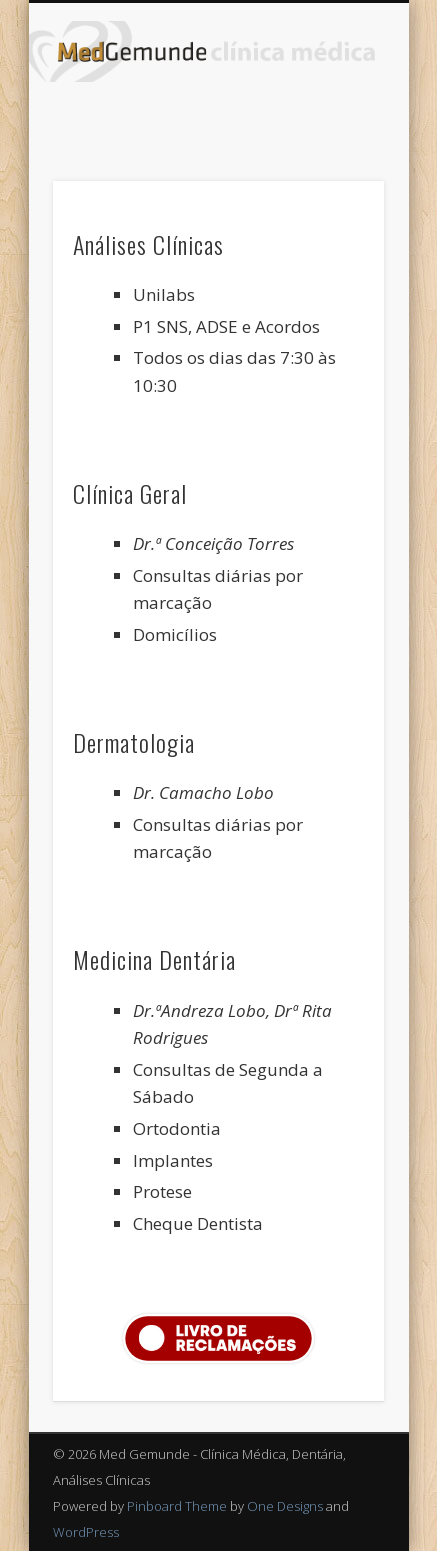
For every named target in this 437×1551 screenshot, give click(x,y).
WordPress (86, 1532)
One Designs (285, 1506)
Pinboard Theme (177, 1506)
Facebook (216, 116)
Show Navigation (335, 179)
